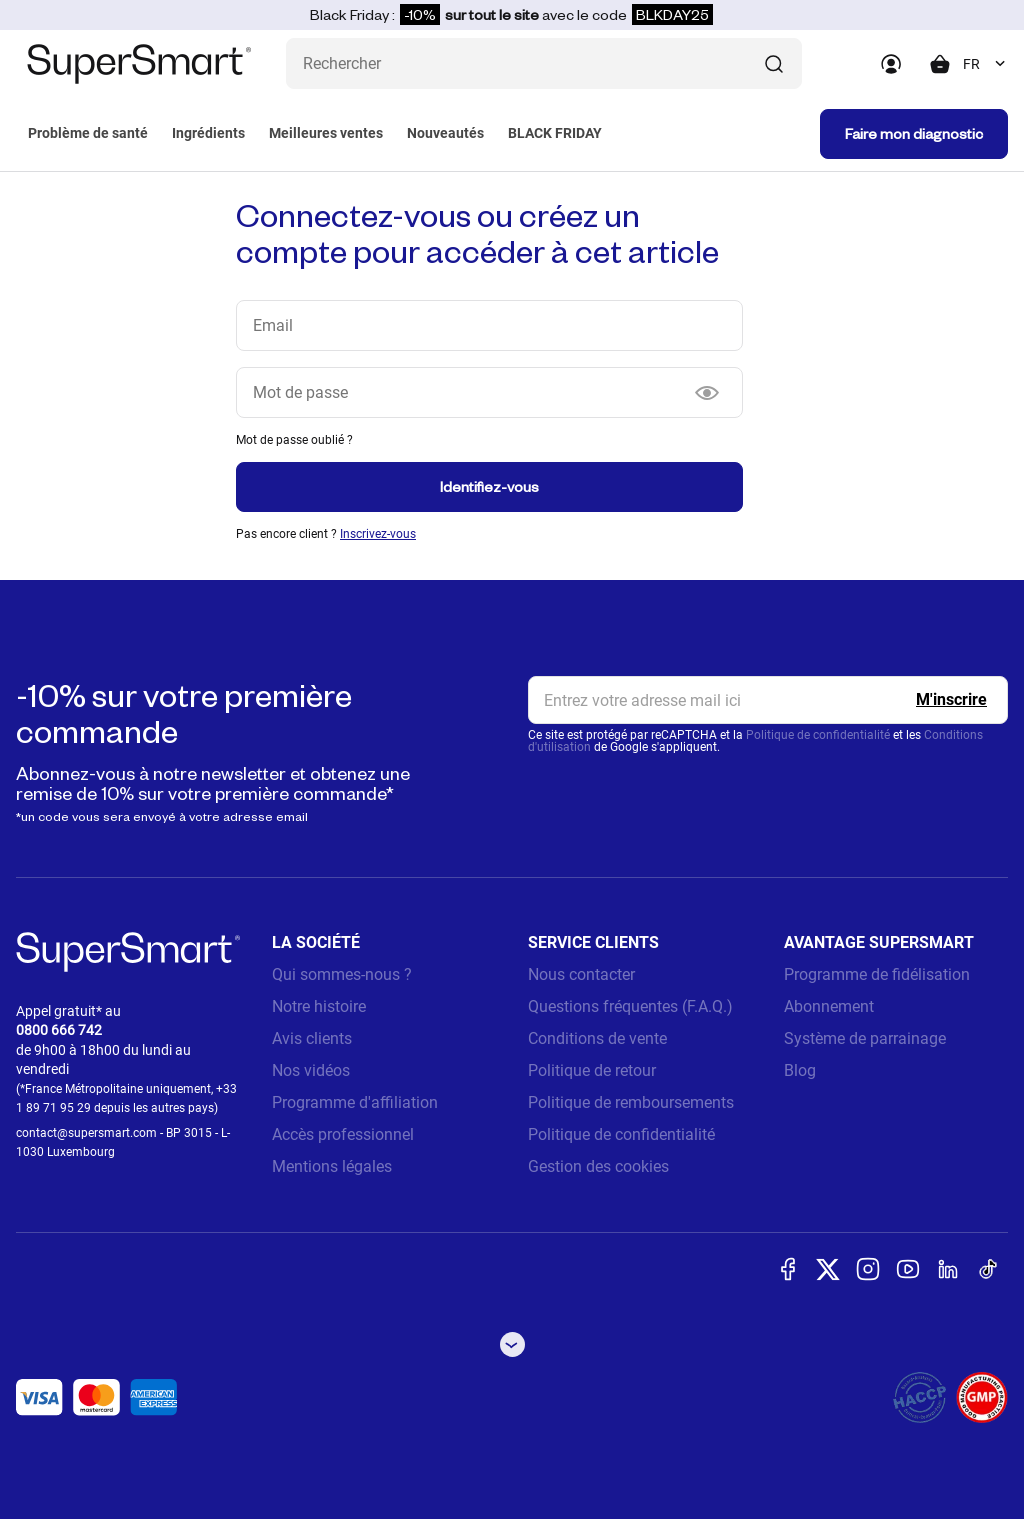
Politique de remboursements (631, 1102)
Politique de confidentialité (818, 735)
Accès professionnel (343, 1134)
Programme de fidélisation (877, 974)
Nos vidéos (311, 1070)
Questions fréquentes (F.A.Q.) (630, 1006)
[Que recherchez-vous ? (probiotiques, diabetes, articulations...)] (544, 63)
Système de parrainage (865, 1038)
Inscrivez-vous (378, 534)
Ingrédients (208, 133)
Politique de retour (592, 1070)
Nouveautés (445, 133)
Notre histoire (319, 1006)
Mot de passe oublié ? (294, 440)
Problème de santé (88, 133)
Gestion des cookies (598, 1166)
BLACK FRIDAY (555, 133)
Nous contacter (581, 974)
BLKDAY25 (672, 14)
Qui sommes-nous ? (342, 974)
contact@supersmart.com (86, 1133)
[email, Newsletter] (768, 700)
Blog (800, 1070)
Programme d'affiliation (355, 1102)
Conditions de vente (597, 1038)
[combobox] (985, 64)
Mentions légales (332, 1166)
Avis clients (312, 1038)
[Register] (951, 700)
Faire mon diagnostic (914, 133)
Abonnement (829, 1006)
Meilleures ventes (326, 133)
